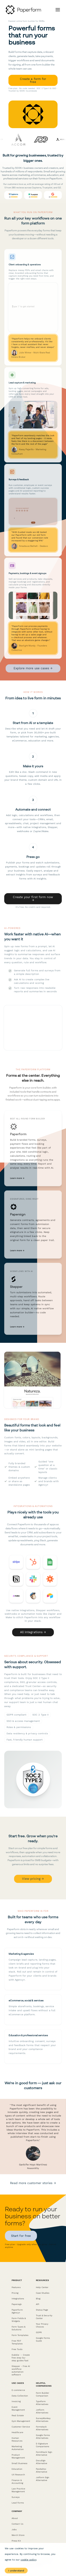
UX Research (18, 2474)
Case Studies (42, 2293)
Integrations (18, 2298)
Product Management (18, 2456)
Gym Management (21, 2421)
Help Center (42, 2287)
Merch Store (18, 2535)
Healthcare (17, 2432)
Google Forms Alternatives (43, 2436)
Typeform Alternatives (42, 2402)
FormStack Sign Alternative (44, 2453)
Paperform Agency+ (17, 2311)
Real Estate (18, 2415)
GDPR (39, 2332)
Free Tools (17, 2349)
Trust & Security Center (44, 2317)
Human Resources (17, 2439)
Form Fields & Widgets (19, 2319)
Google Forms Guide (43, 2339)
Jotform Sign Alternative (42, 2478)
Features (16, 2287)
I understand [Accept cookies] (16, 2570)
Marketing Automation (18, 2448)
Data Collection (20, 2396)
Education (17, 2469)
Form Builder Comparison (42, 2394)
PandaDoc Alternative (41, 2470)
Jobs (14, 2529)
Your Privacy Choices (42, 2325)
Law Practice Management (18, 2490)
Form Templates (20, 2335)
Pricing (15, 2293)
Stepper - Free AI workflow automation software (21, 2370)
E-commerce (18, 2390)
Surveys (16, 2497)
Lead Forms (18, 2503)
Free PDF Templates (17, 2342)
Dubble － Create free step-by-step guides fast (21, 2358)
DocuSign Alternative (41, 2462)
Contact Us (17, 2524)
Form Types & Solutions (18, 2328)
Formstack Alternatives (42, 2428)
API (37, 2304)
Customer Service (21, 2427)
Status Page (42, 2310)
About (15, 2518)
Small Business (19, 2463)
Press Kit (16, 2541)
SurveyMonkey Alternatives (43, 2419)
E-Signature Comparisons (42, 2445)
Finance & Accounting (17, 2481)
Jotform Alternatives (42, 2411)
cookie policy (28, 2559)
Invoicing (16, 2401)
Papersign (17, 2304)
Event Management (18, 2408)
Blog (38, 2298)
